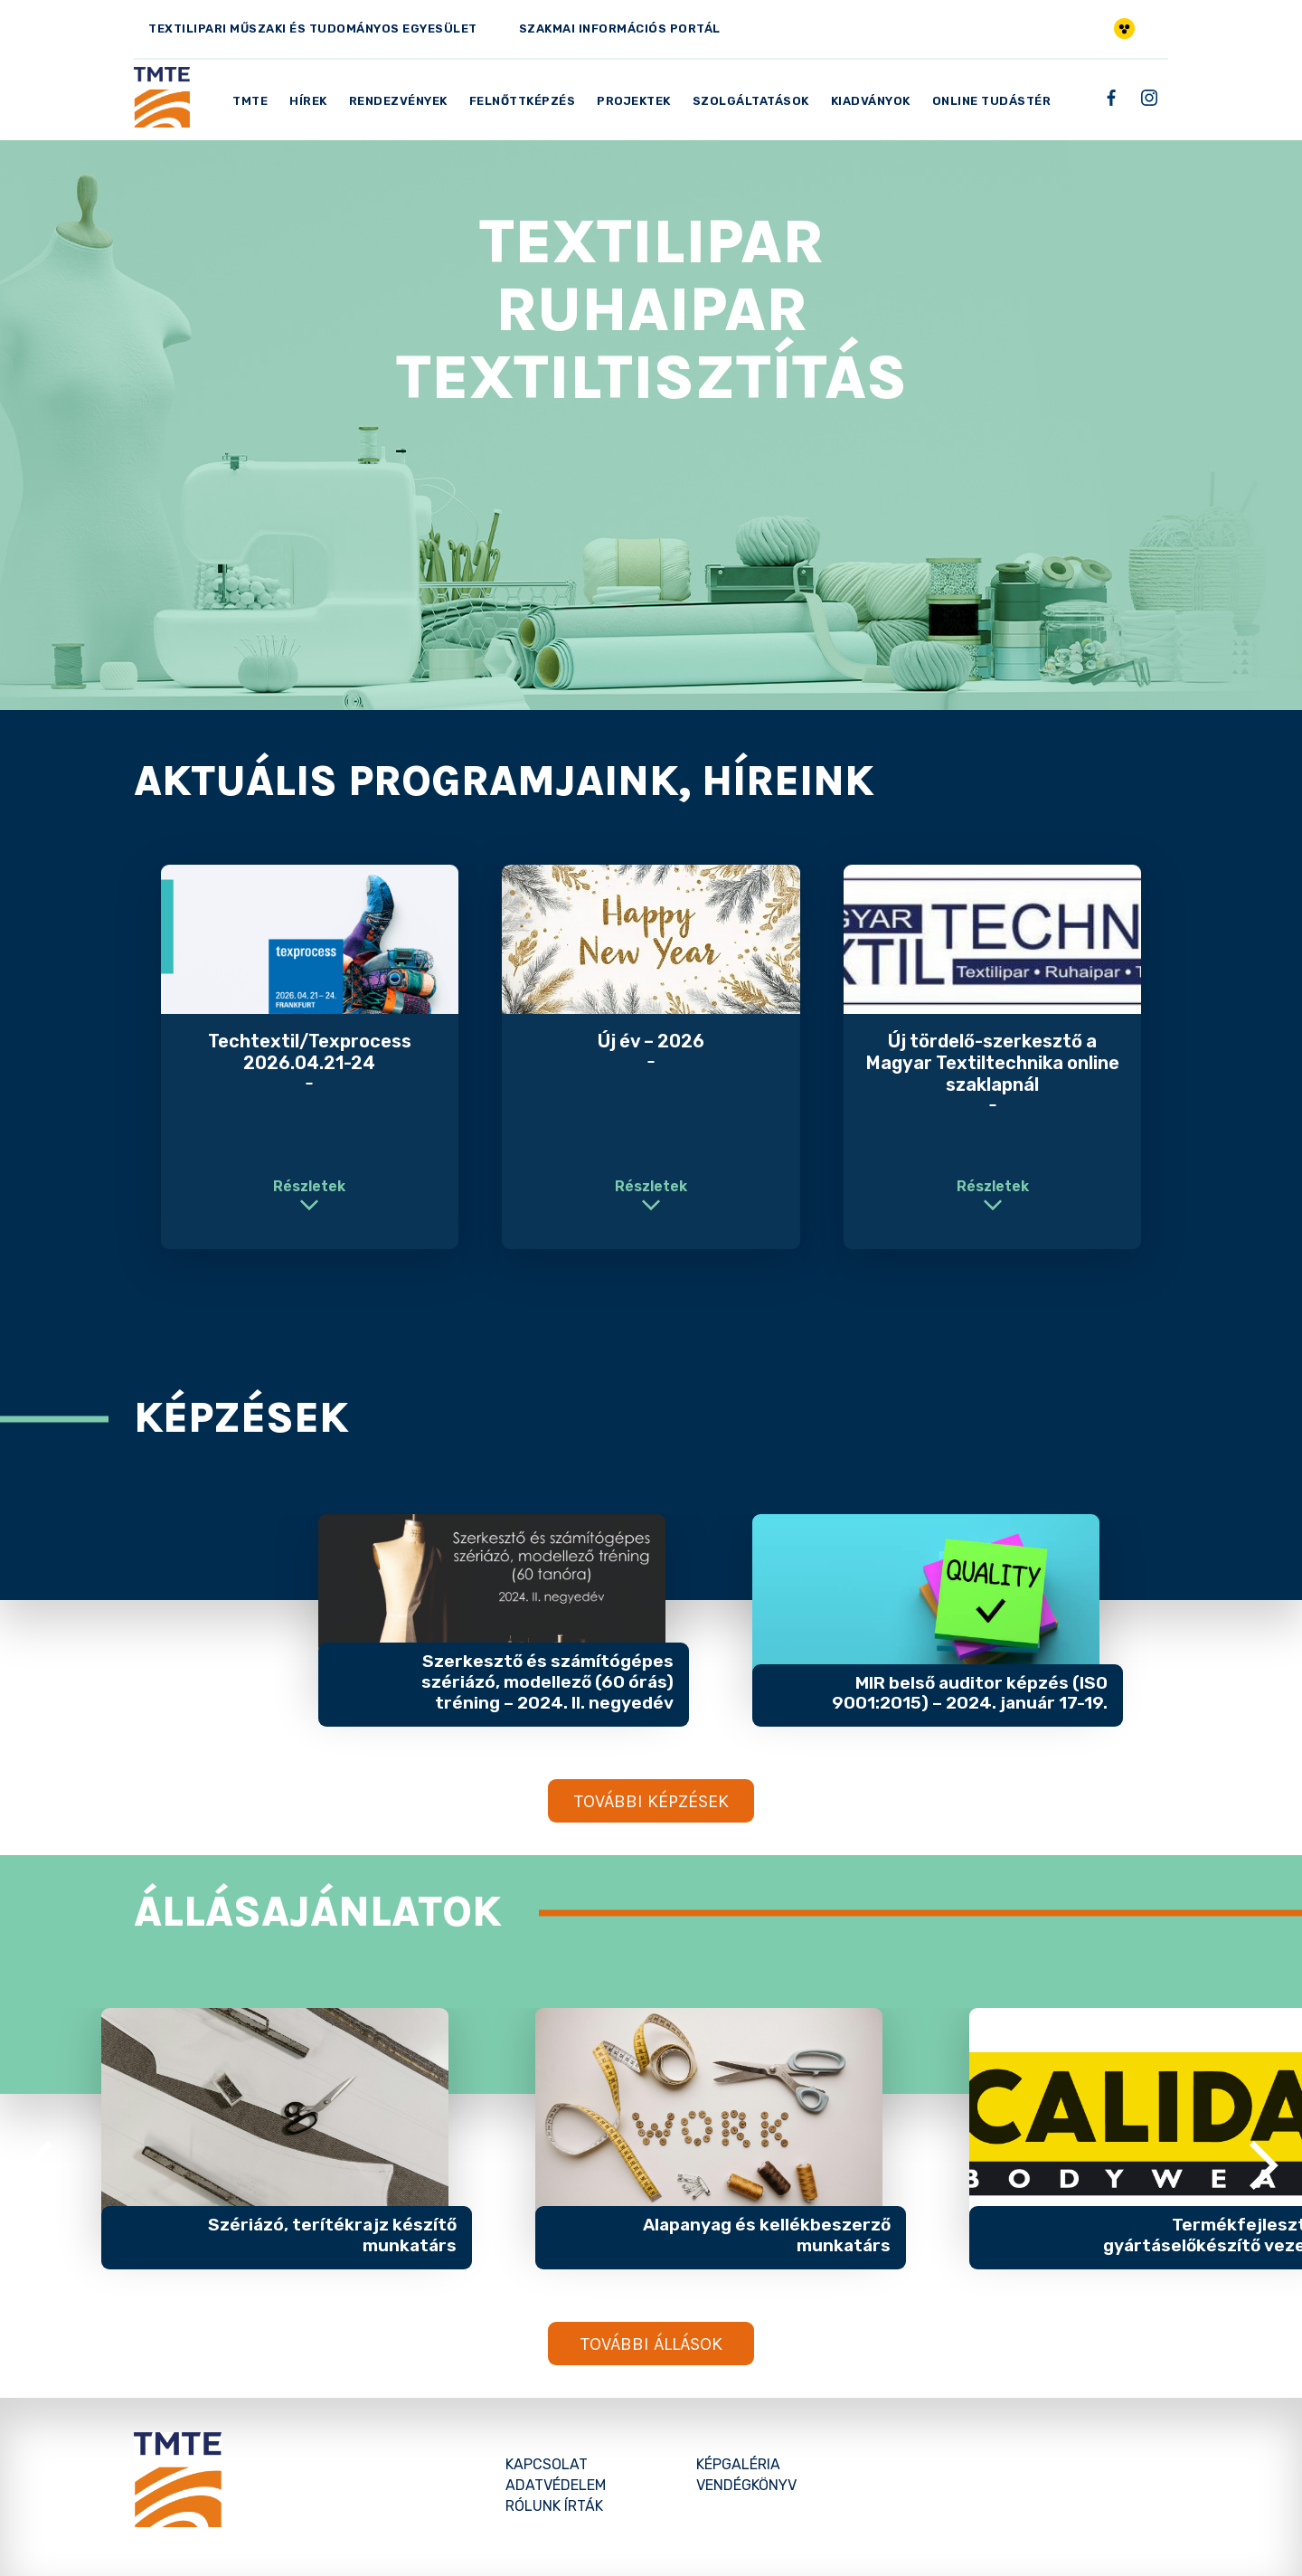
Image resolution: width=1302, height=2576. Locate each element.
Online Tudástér (992, 101)
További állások (651, 2344)
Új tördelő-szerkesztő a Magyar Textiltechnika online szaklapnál (992, 1062)
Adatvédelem (555, 2485)
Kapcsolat (546, 2464)
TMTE (250, 101)
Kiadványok (870, 101)
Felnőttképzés (522, 101)
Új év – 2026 (651, 1041)
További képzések (651, 1801)
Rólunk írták (554, 2505)
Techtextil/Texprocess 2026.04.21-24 (309, 1052)
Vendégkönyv (746, 2485)
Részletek (309, 1186)
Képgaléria (738, 2464)
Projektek (634, 101)
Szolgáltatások (751, 101)
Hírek (308, 101)
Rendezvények (398, 101)
